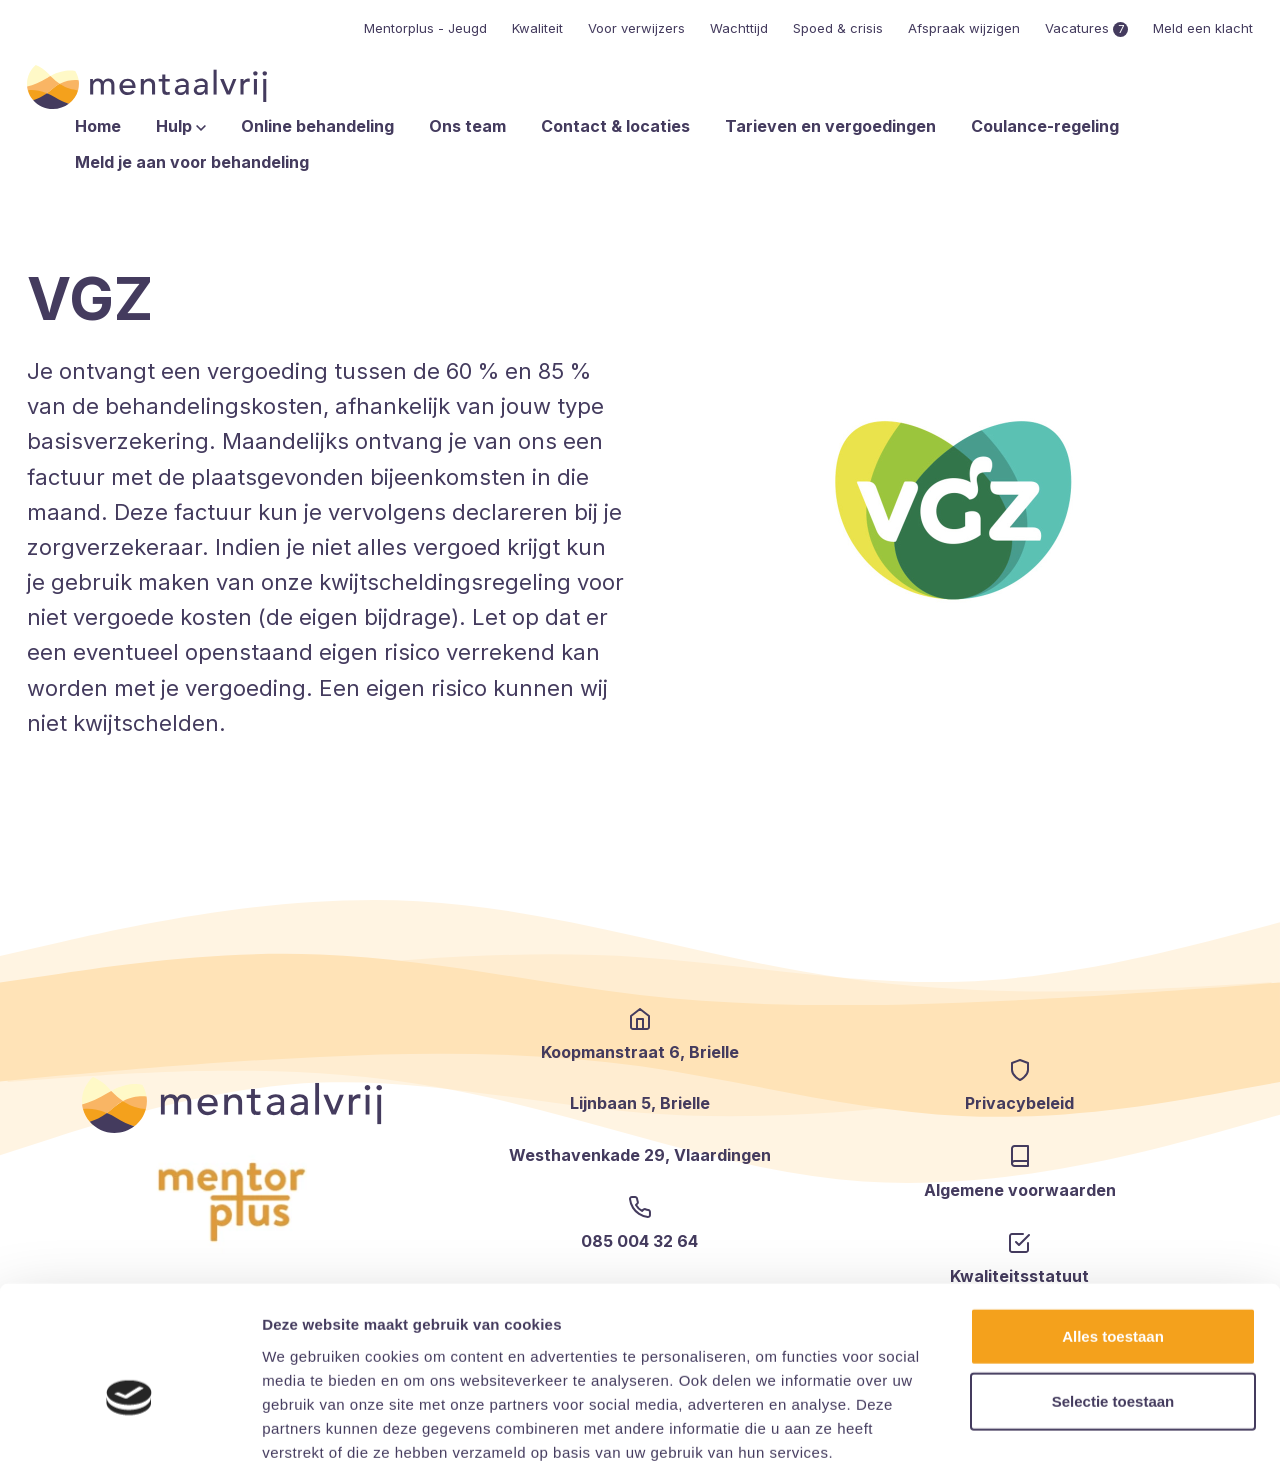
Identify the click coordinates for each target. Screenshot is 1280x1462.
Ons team (467, 126)
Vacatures (1086, 28)
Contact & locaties (615, 126)
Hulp (181, 126)
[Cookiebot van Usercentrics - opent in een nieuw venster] (129, 1423)
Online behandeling (317, 126)
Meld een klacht (1203, 28)
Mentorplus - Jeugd (425, 28)
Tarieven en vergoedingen (830, 126)
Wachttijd (739, 28)
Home (98, 126)
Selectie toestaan (1113, 1291)
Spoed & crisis (838, 28)
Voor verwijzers (636, 28)
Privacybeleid (1019, 1103)
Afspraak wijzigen (964, 28)
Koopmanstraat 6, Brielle (640, 1052)
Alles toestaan (1113, 1225)
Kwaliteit (537, 28)
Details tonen (1080, 1422)
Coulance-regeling (1045, 126)
